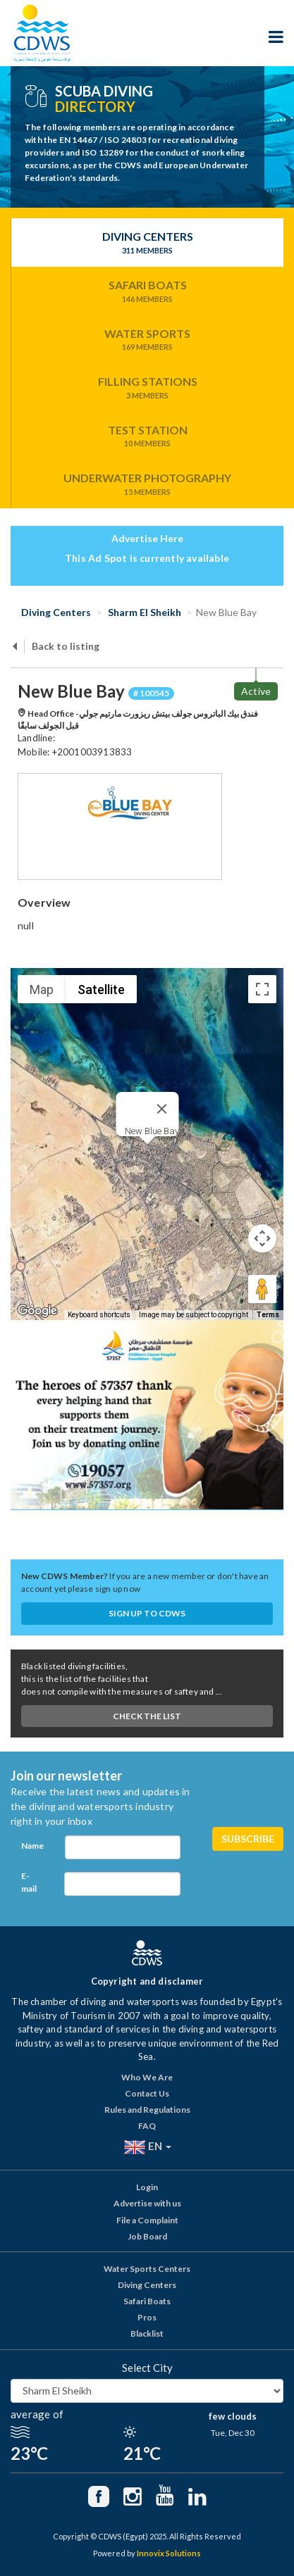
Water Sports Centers (147, 2268)
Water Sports (147, 340)
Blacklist (147, 2333)
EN (147, 2147)
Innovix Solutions (169, 2553)
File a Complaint (147, 2220)
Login (147, 2187)
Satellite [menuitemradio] (101, 989)
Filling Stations (147, 388)
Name (32, 1845)
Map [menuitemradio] (42, 989)
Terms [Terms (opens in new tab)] (268, 1315)
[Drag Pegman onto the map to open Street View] (262, 1289)
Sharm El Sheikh (143, 612)
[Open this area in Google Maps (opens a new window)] (37, 1311)
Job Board (147, 2236)
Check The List (147, 1716)
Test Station (147, 436)
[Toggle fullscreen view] (262, 989)
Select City (147, 2367)
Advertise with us (147, 2203)
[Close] (161, 1109)
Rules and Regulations (147, 2109)
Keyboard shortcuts (99, 1315)
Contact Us (147, 2093)
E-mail (29, 1882)
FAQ (147, 2126)
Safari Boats (147, 291)
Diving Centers (147, 243)
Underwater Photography (147, 484)
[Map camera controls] (262, 1238)
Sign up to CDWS (147, 1613)
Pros (147, 2317)
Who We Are (147, 2077)
